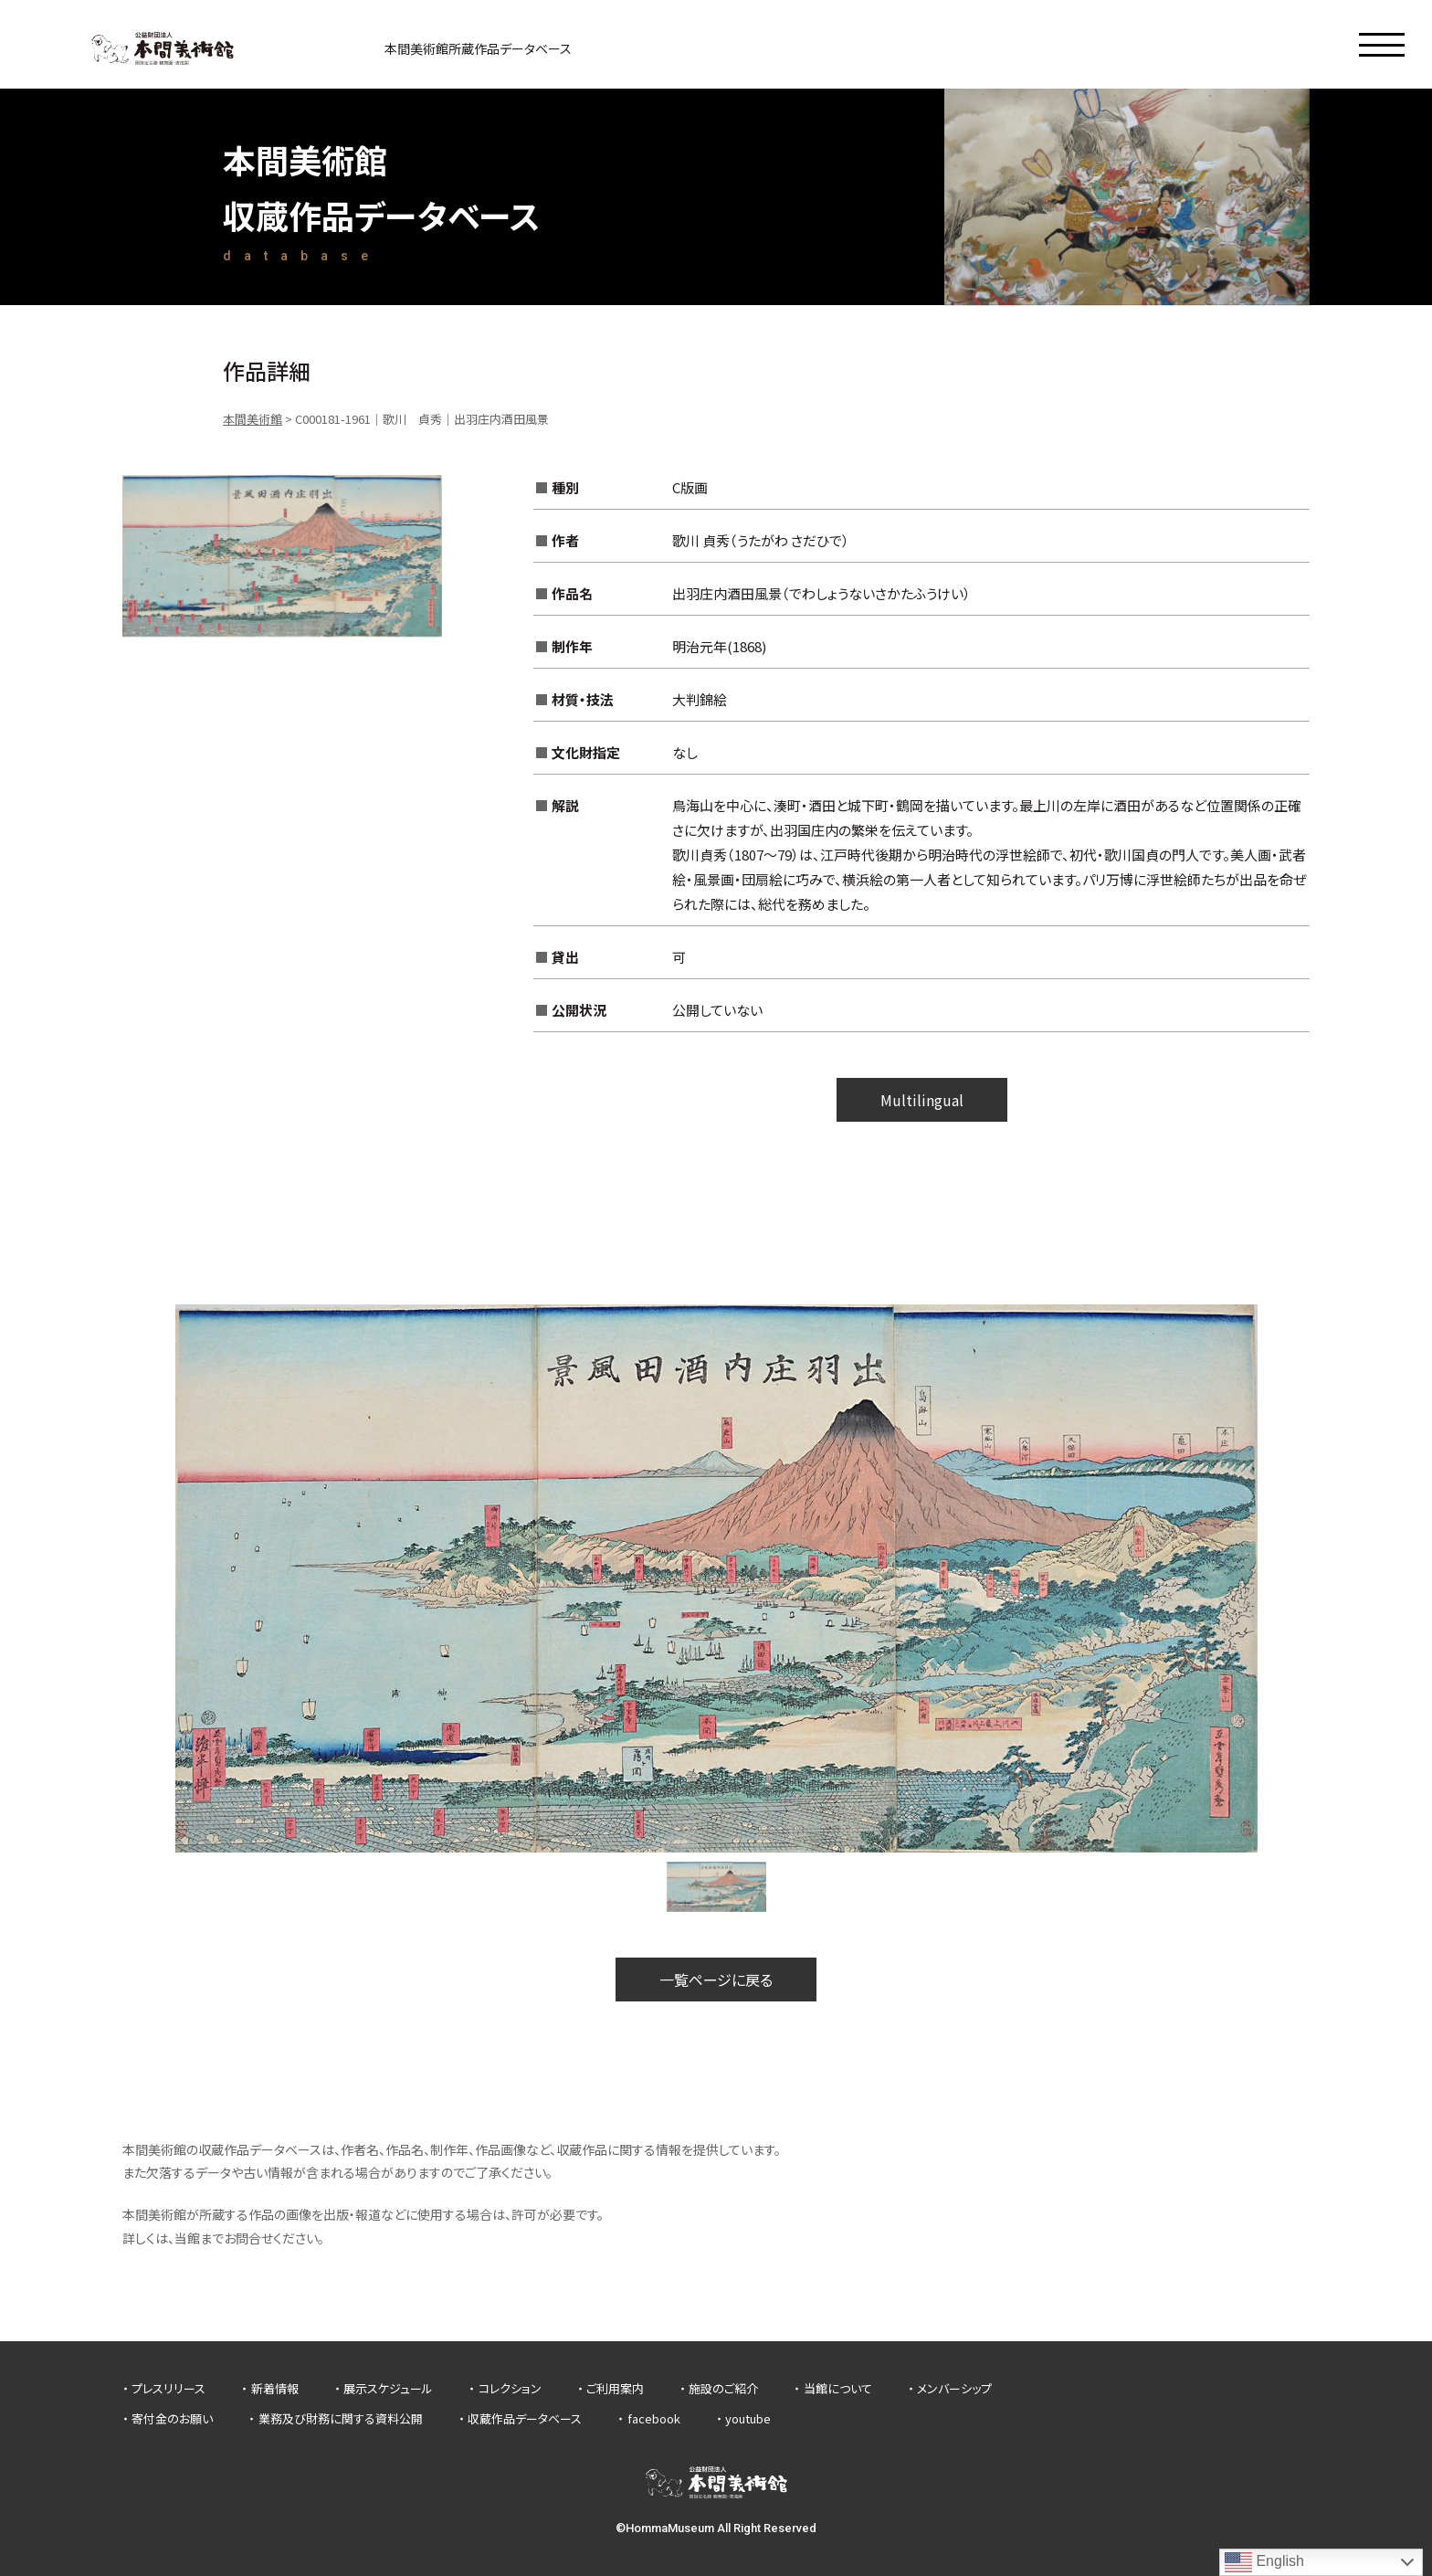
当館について (838, 2388)
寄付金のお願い (172, 2418)
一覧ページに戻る (716, 1979)
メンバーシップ (954, 2388)
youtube (748, 2418)
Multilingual (921, 1100)
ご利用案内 (615, 2388)
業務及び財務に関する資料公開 (340, 2418)
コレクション (510, 2388)
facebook (653, 2418)
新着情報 (275, 2388)
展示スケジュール (388, 2388)
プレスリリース (168, 2388)
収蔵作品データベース (525, 2418)
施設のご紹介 (723, 2388)
